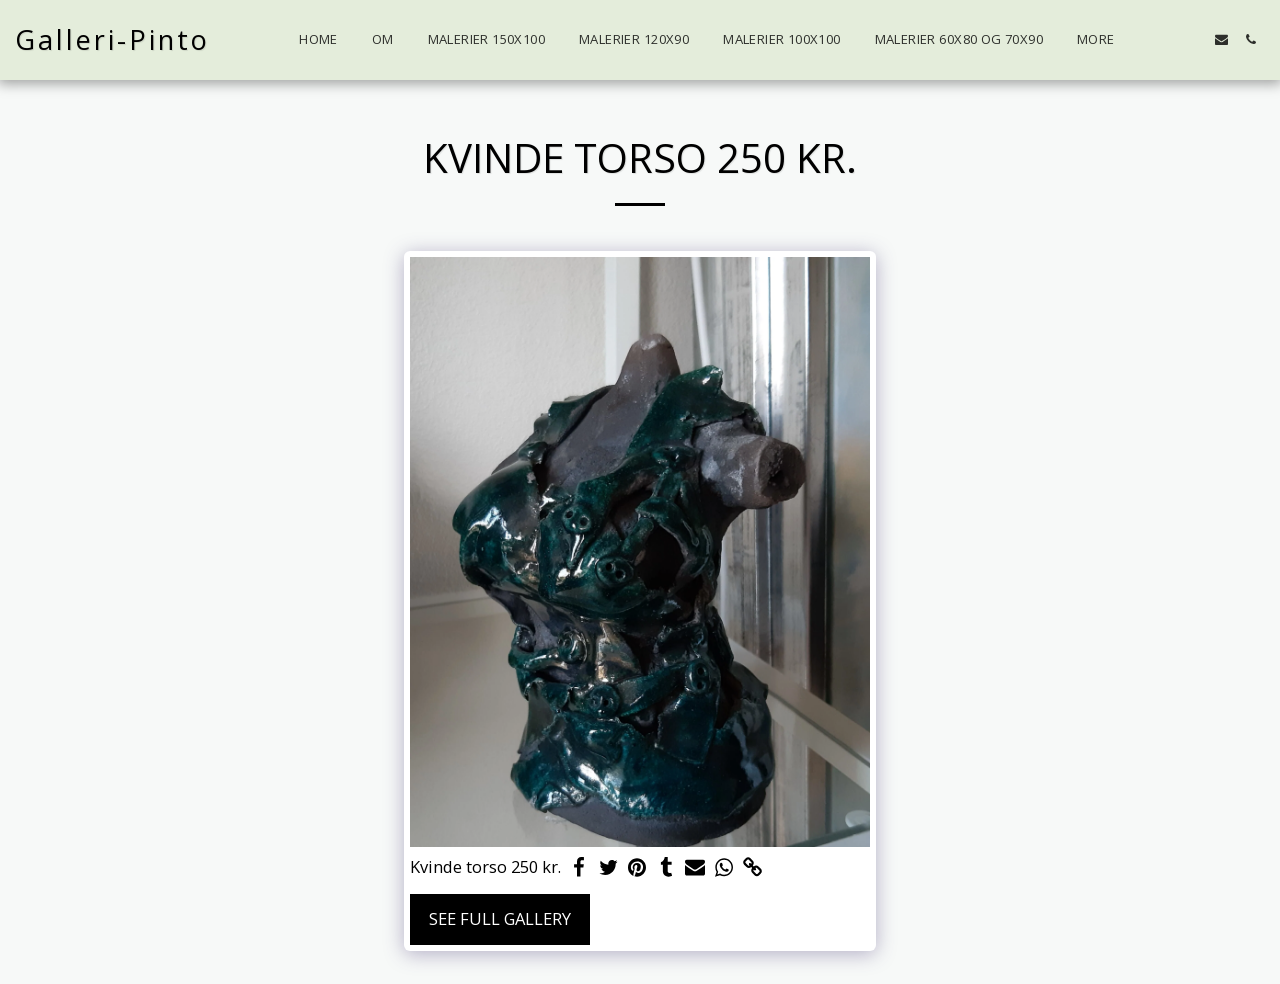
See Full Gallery (500, 918)
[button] (1192, 39)
